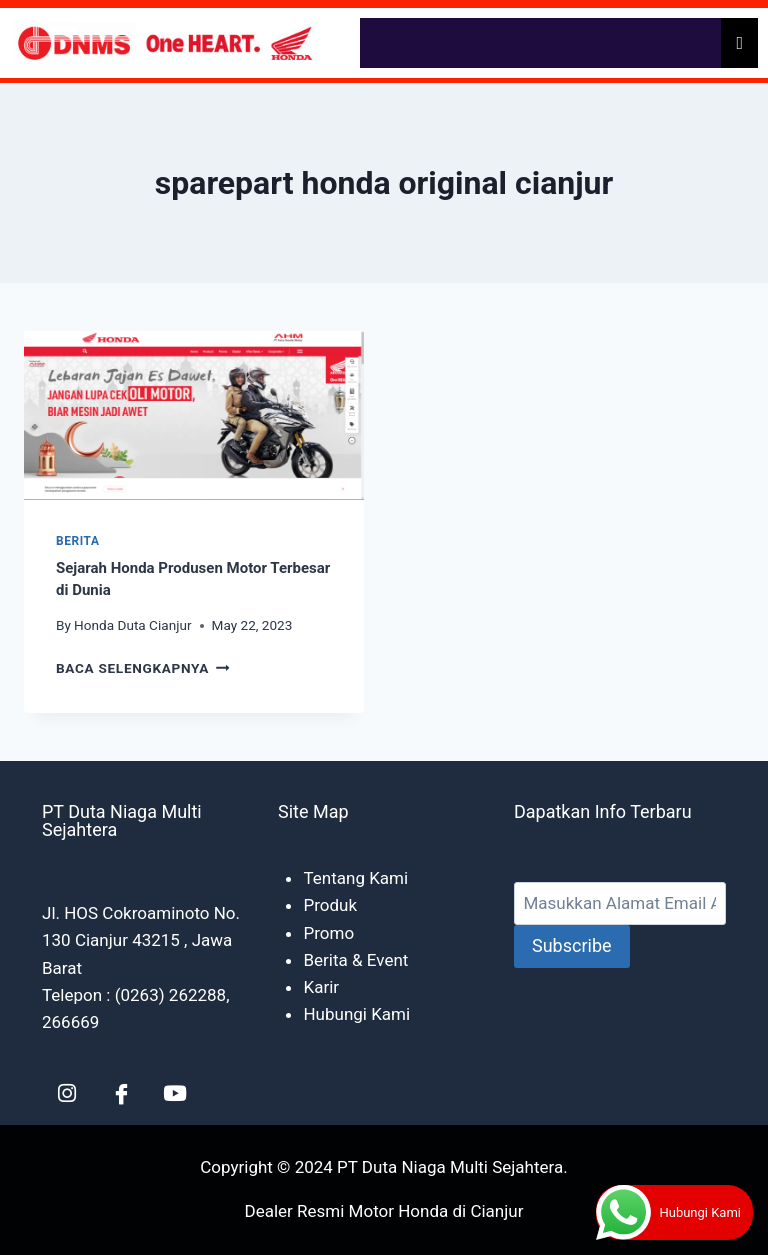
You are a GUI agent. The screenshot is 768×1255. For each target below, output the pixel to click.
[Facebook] (121, 1093)
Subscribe (572, 945)
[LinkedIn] (67, 1093)
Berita (78, 541)
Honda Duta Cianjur (132, 625)
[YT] (175, 1093)
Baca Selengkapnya (143, 668)
